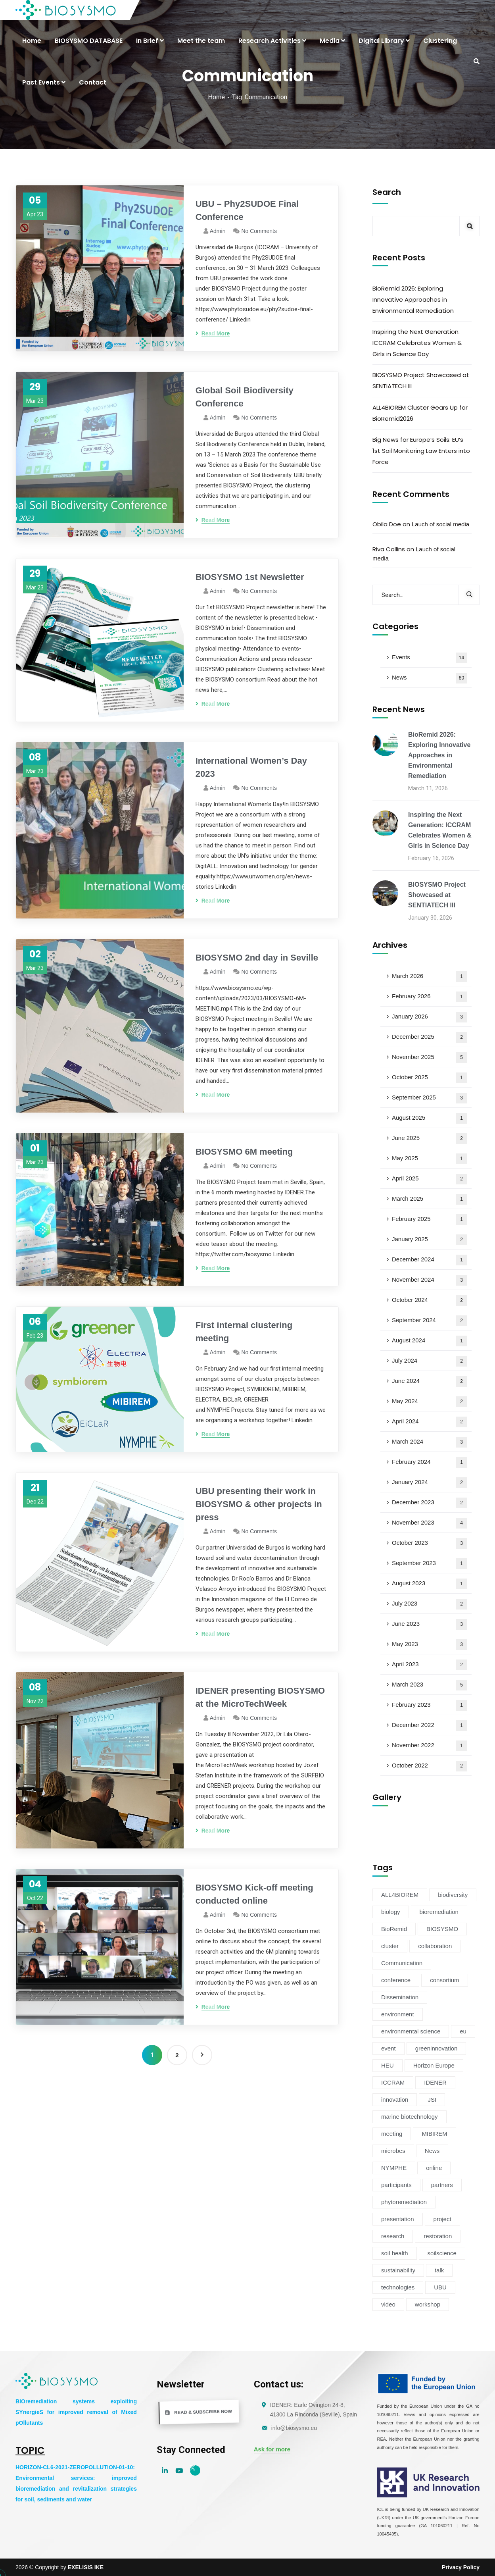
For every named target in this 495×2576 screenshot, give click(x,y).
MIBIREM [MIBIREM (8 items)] (434, 2133)
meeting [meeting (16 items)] (391, 2133)
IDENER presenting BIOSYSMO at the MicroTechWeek (260, 1697)
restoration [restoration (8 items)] (438, 2236)
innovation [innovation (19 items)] (394, 2099)
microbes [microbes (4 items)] (393, 2150)
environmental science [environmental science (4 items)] (410, 2031)
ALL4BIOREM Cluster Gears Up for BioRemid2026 (420, 413)
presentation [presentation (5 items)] (397, 2219)
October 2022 (429, 1766)
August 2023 (429, 1584)
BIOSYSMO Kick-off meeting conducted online (254, 1894)
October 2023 (429, 1543)
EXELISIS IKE (86, 2567)
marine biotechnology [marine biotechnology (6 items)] (409, 2116)
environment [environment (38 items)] (397, 2014)
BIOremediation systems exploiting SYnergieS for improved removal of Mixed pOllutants (76, 2412)
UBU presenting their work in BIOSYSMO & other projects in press (259, 1504)
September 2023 (429, 1563)
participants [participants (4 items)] (396, 2184)
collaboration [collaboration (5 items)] (435, 1946)
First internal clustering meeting (244, 1331)
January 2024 (429, 1482)
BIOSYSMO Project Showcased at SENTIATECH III (420, 380)
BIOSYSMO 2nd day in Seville (257, 958)
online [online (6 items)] (434, 2167)
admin (218, 231)
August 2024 (429, 1341)
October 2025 (429, 1077)
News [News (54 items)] (432, 2150)
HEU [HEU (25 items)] (387, 2065)
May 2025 (429, 1158)
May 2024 (429, 1401)
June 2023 (429, 1624)
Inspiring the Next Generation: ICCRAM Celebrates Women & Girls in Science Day (417, 342)
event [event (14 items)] (388, 2048)
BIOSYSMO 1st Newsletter (250, 577)
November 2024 (429, 1280)
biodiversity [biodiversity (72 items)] (453, 1894)
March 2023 (429, 1685)
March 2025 (429, 1199)
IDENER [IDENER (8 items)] (435, 2082)
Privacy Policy (461, 2567)
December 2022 (429, 1725)
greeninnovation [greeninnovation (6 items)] (436, 2048)
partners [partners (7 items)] (442, 2184)
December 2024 (429, 1260)
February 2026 (429, 997)
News (429, 678)
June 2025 (429, 1138)
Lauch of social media (440, 524)
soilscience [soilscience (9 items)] (442, 2253)
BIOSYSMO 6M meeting (244, 1152)
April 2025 (429, 1179)
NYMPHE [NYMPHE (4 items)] (394, 2167)
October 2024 (429, 1300)
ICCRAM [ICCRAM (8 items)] (393, 2082)
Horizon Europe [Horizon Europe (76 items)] (434, 2065)
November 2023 (429, 1523)
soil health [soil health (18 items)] (394, 2253)
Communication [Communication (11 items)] (401, 1963)
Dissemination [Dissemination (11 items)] (399, 1997)
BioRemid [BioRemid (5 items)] (394, 1928)
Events (429, 658)
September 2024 (429, 1320)
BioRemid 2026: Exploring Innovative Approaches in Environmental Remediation (413, 299)
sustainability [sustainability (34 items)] (398, 2270)
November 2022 (429, 1745)
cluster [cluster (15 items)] (390, 1946)
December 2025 (429, 1037)
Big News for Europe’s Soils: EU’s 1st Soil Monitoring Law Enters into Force (421, 450)
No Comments (258, 231)
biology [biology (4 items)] (390, 1911)
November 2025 (429, 1057)
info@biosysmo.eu (294, 2428)
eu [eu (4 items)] (463, 2031)
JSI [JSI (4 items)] (432, 2099)
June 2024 (429, 1381)
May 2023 (429, 1644)
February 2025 (429, 1219)
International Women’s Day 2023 (251, 767)
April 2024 (429, 1422)
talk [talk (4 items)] (439, 2270)
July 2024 (429, 1361)
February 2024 (429, 1462)
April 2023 (429, 1665)
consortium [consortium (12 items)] (444, 1980)
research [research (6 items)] (392, 2236)
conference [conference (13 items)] (396, 1980)
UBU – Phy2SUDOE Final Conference (247, 210)
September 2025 (429, 1098)
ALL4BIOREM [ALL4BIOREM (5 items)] (399, 1894)
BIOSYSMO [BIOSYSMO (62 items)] (442, 1928)
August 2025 (429, 1118)
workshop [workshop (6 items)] (427, 2304)
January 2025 (429, 1239)
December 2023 (429, 1503)
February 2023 (429, 1705)
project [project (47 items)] (442, 2219)
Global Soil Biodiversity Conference (245, 396)
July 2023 (429, 1604)
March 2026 (429, 976)
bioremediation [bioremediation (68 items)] (439, 1911)
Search (386, 192)
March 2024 (429, 1442)
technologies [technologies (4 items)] (397, 2287)
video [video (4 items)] (388, 2304)
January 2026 (429, 1017)
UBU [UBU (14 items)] (440, 2287)
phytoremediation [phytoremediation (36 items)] (404, 2202)
